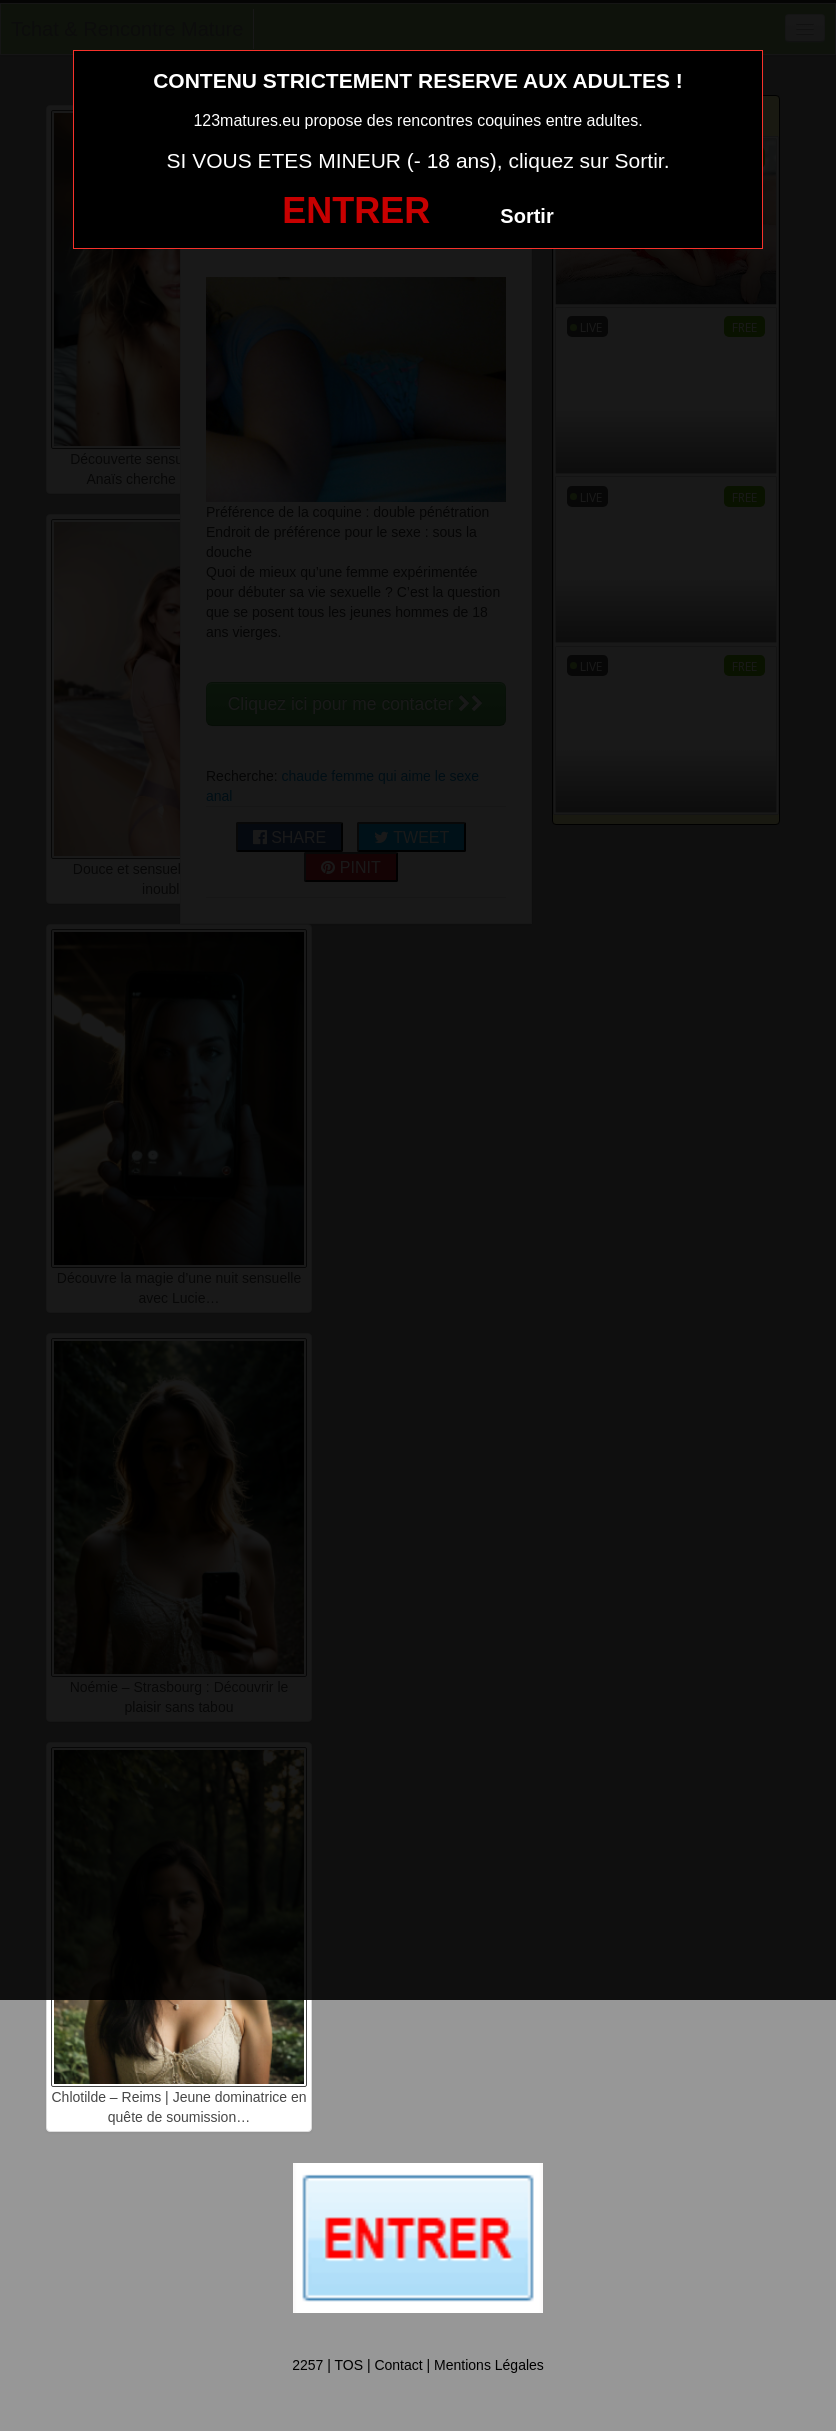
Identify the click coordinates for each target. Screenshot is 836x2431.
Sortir (526, 216)
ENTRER (356, 210)
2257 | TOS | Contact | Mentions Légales (418, 2365)
